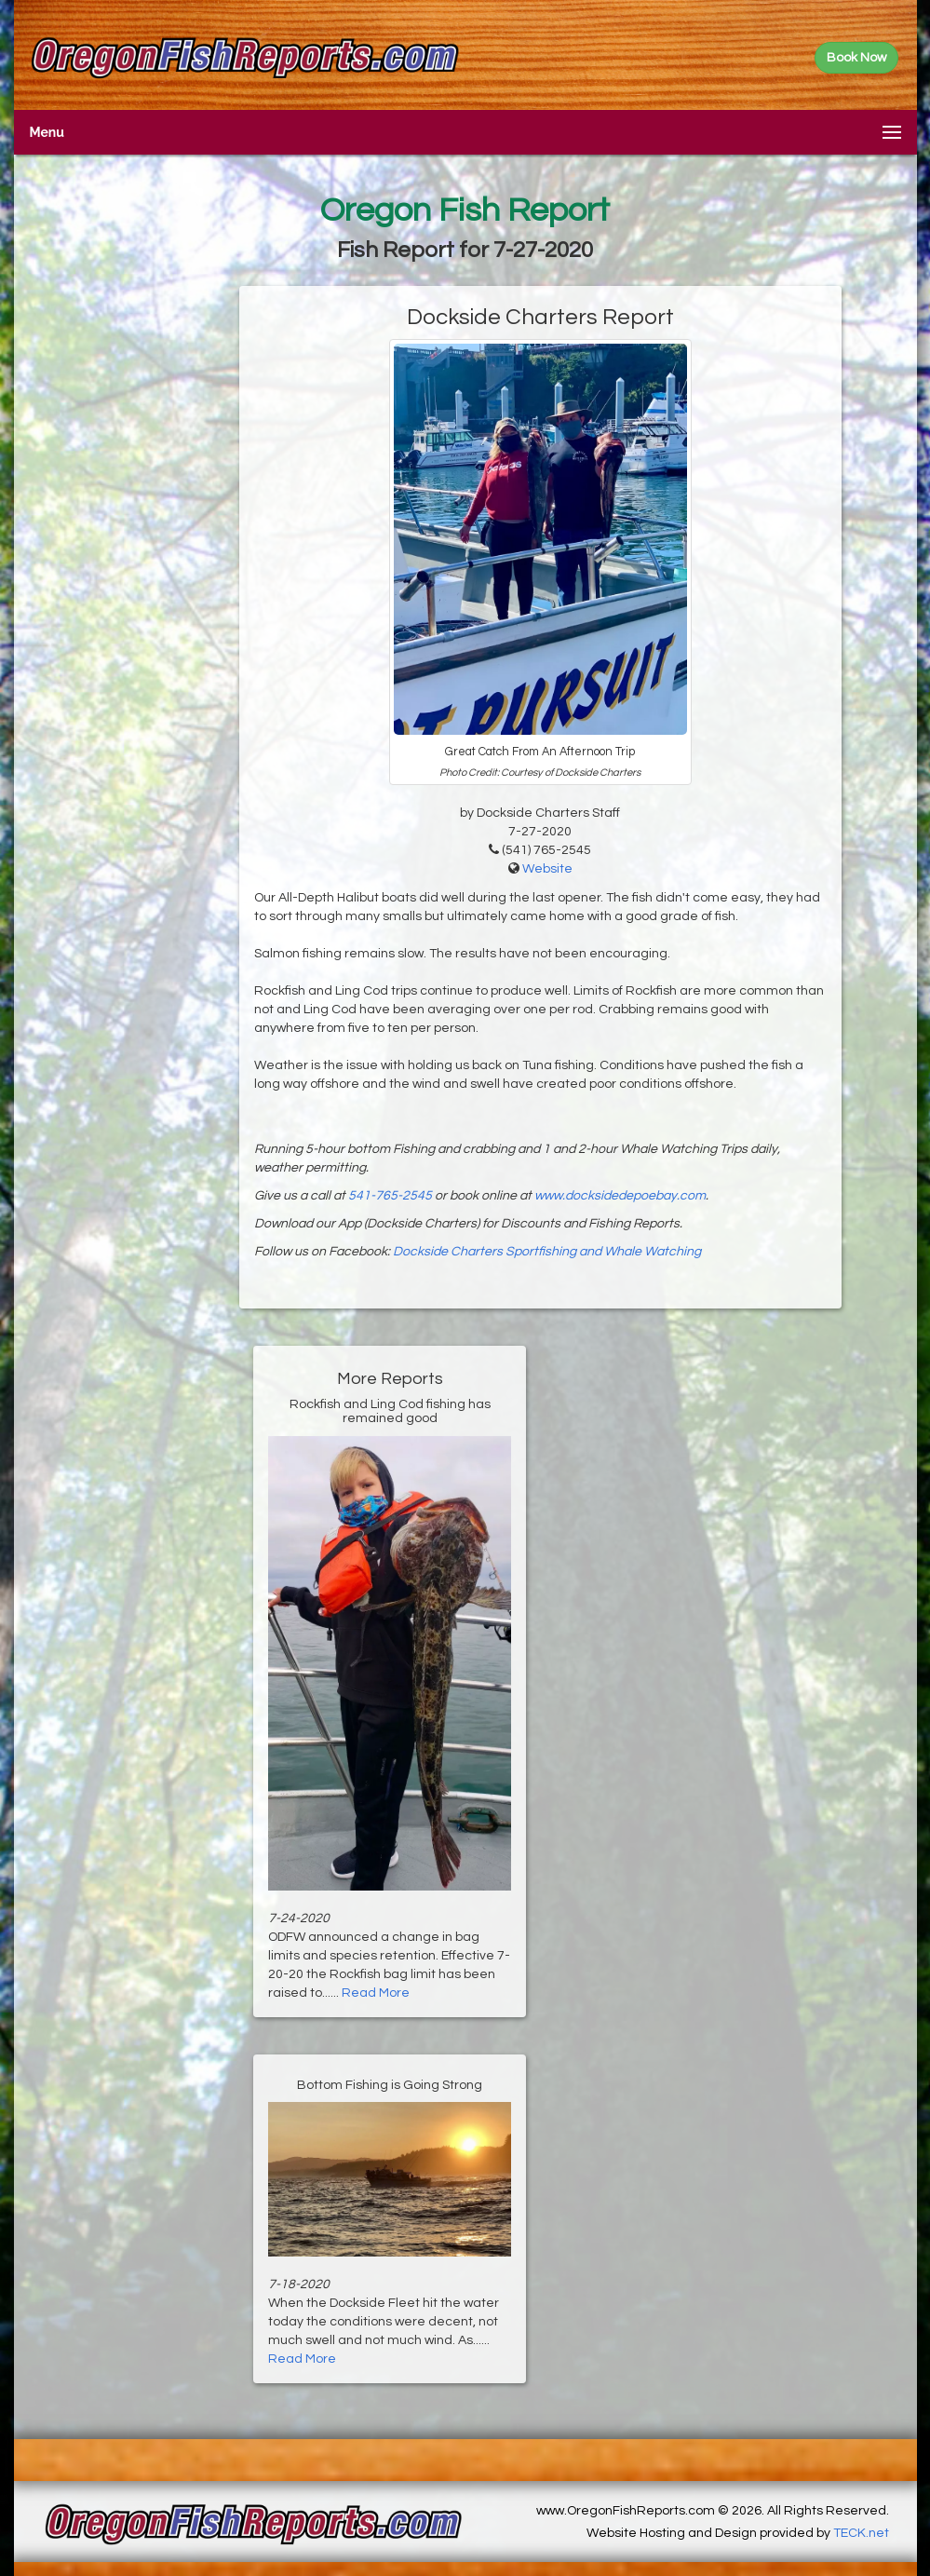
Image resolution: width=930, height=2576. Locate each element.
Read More (376, 1993)
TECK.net (861, 2533)
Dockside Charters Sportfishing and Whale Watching (547, 1251)
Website (547, 868)
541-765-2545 (390, 1195)
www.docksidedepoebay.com (620, 1195)
